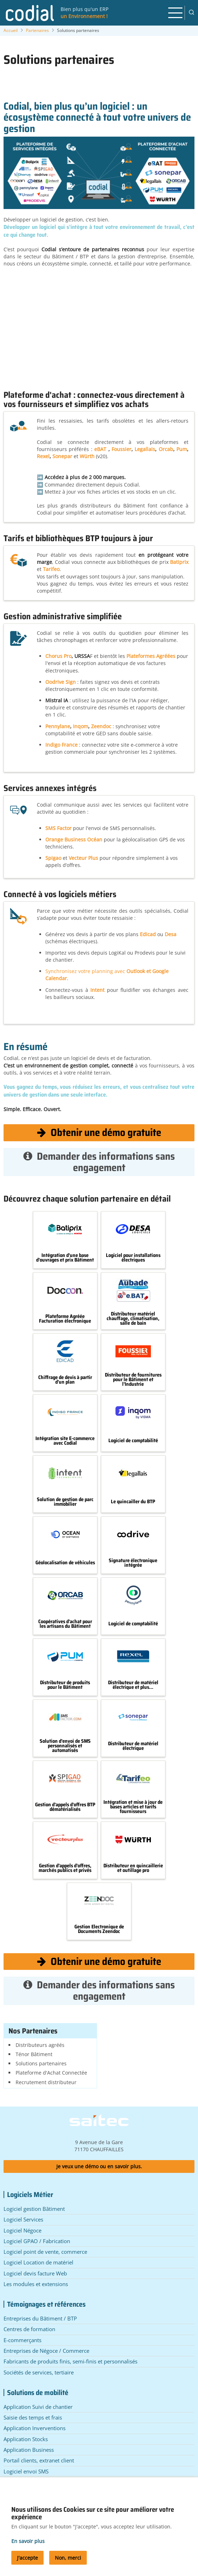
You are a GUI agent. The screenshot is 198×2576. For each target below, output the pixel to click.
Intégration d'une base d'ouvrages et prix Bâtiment (65, 1257)
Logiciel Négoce (22, 2230)
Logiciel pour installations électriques (133, 1257)
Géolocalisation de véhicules (65, 1562)
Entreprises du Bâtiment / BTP (40, 2318)
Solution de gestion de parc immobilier (65, 1501)
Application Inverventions (35, 2428)
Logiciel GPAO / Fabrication (37, 2241)
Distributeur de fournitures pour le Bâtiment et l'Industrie (133, 1379)
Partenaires (37, 30)
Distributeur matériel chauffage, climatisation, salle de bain (133, 1318)
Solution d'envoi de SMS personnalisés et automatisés (65, 1745)
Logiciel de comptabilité (133, 1440)
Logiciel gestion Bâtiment (34, 2208)
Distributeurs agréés (40, 2045)
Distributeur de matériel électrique (133, 1746)
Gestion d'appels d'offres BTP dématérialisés (65, 1807)
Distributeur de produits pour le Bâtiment (65, 1685)
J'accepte (27, 2557)
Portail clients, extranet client (39, 2460)
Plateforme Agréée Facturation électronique (65, 1318)
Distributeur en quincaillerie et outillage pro (133, 1868)
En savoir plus (28, 2541)
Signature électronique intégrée (133, 1562)
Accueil (11, 30)
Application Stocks (26, 2439)
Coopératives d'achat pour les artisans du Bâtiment (65, 1623)
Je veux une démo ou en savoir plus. (99, 2166)
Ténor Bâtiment (34, 2054)
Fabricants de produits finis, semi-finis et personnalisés (70, 2361)
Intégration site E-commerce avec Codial (65, 1440)
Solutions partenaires (41, 2063)
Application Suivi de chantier (38, 2406)
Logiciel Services (23, 2219)
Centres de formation (29, 2329)
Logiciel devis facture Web (35, 2273)
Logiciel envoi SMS (26, 2471)
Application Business (29, 2449)
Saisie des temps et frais (33, 2417)
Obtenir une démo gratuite (99, 1132)
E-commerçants (22, 2340)
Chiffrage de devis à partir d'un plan (65, 1379)
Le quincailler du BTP (133, 1501)
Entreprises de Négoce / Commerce (46, 2350)
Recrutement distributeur (46, 2082)
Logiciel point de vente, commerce (45, 2251)
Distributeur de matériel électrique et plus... (133, 1685)
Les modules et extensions (36, 2283)
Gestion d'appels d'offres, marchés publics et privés (65, 1868)
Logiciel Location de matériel (38, 2262)
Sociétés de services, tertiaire (39, 2372)
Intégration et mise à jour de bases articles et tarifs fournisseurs (133, 1806)
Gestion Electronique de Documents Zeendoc (99, 1929)
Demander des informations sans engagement (99, 1162)
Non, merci (68, 2557)
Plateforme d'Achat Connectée (51, 2072)
